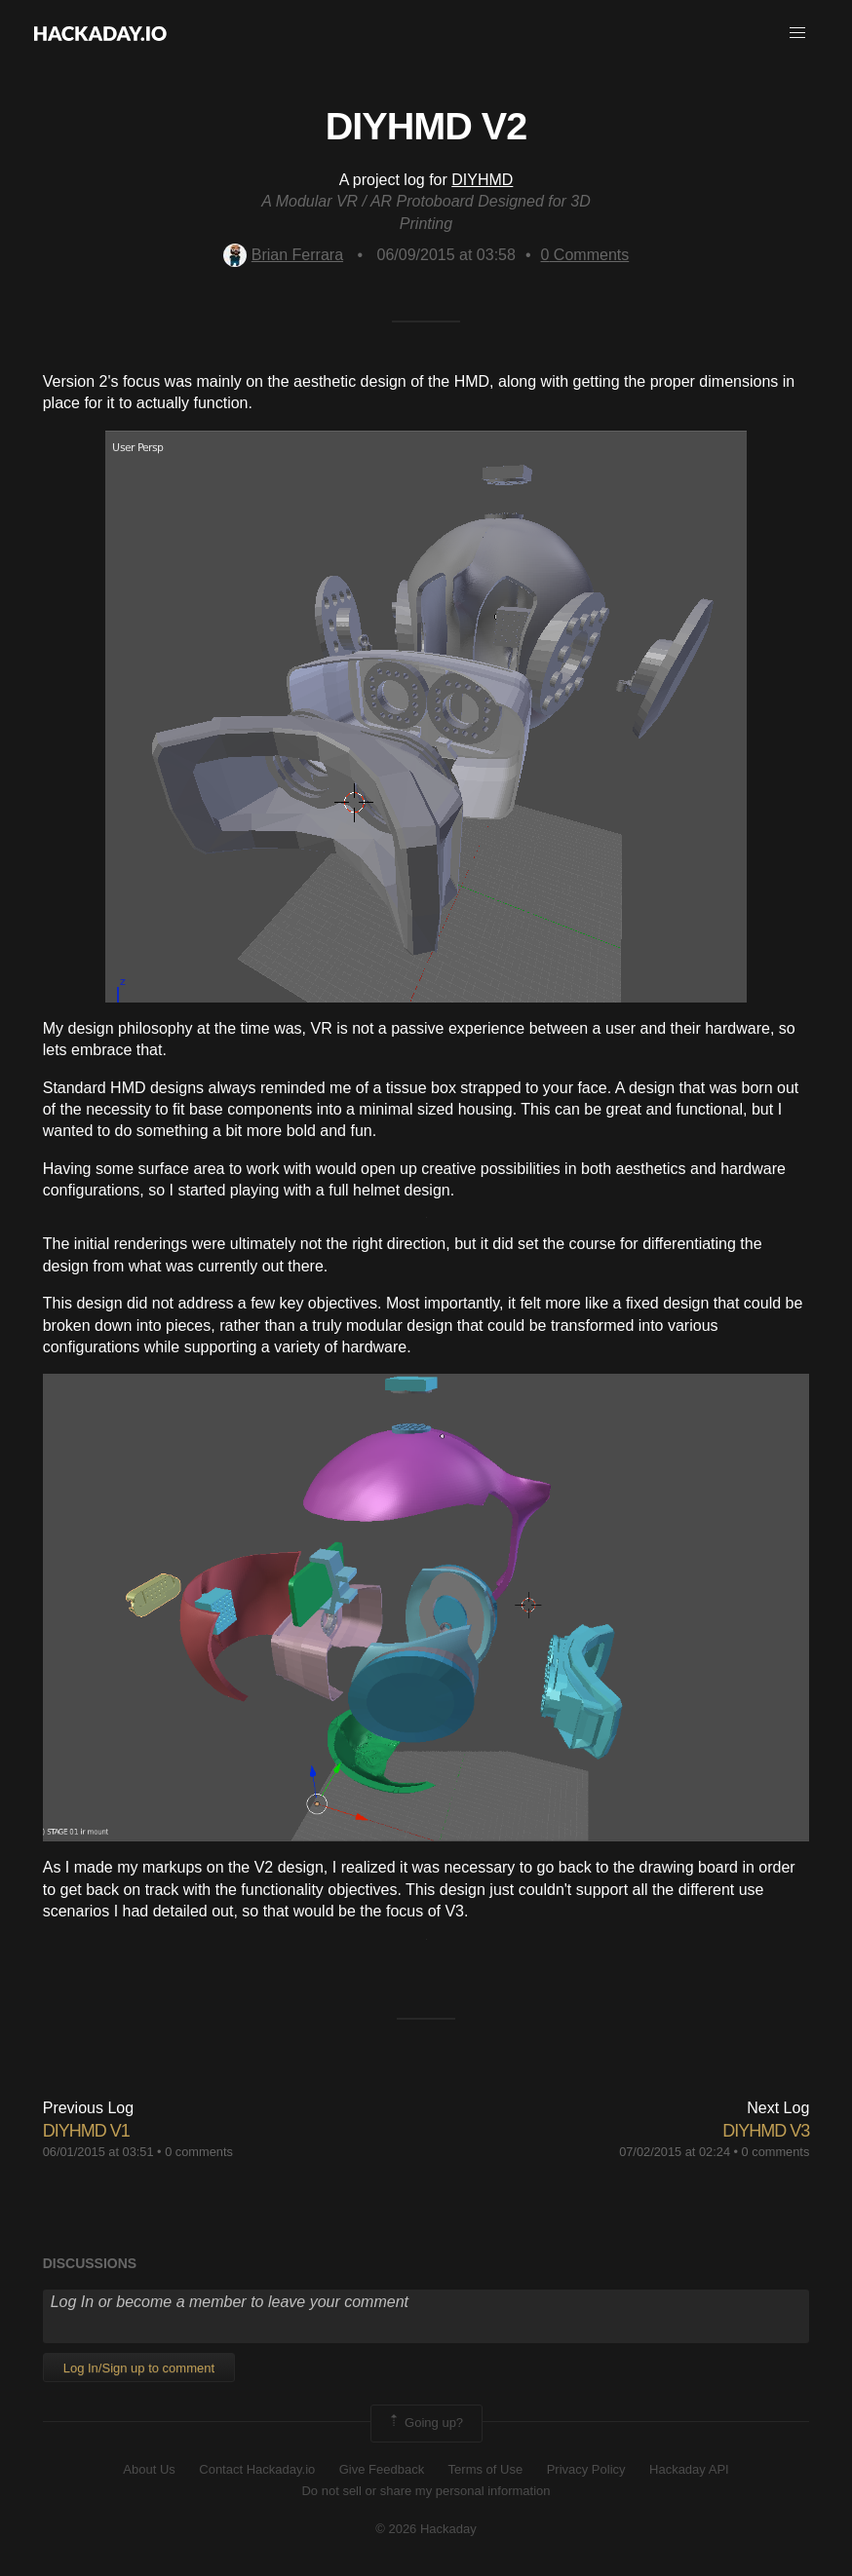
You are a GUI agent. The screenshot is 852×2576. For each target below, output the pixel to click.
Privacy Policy (586, 2469)
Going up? (425, 2423)
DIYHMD (482, 179)
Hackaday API (689, 2469)
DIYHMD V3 (765, 2130)
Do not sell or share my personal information (425, 2490)
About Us (148, 2469)
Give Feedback (381, 2469)
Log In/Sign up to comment (138, 2368)
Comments (585, 254)
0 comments (199, 2151)
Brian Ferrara (283, 254)
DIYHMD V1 (86, 2130)
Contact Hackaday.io (257, 2469)
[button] (797, 33)
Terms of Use (485, 2469)
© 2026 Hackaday (426, 2528)
